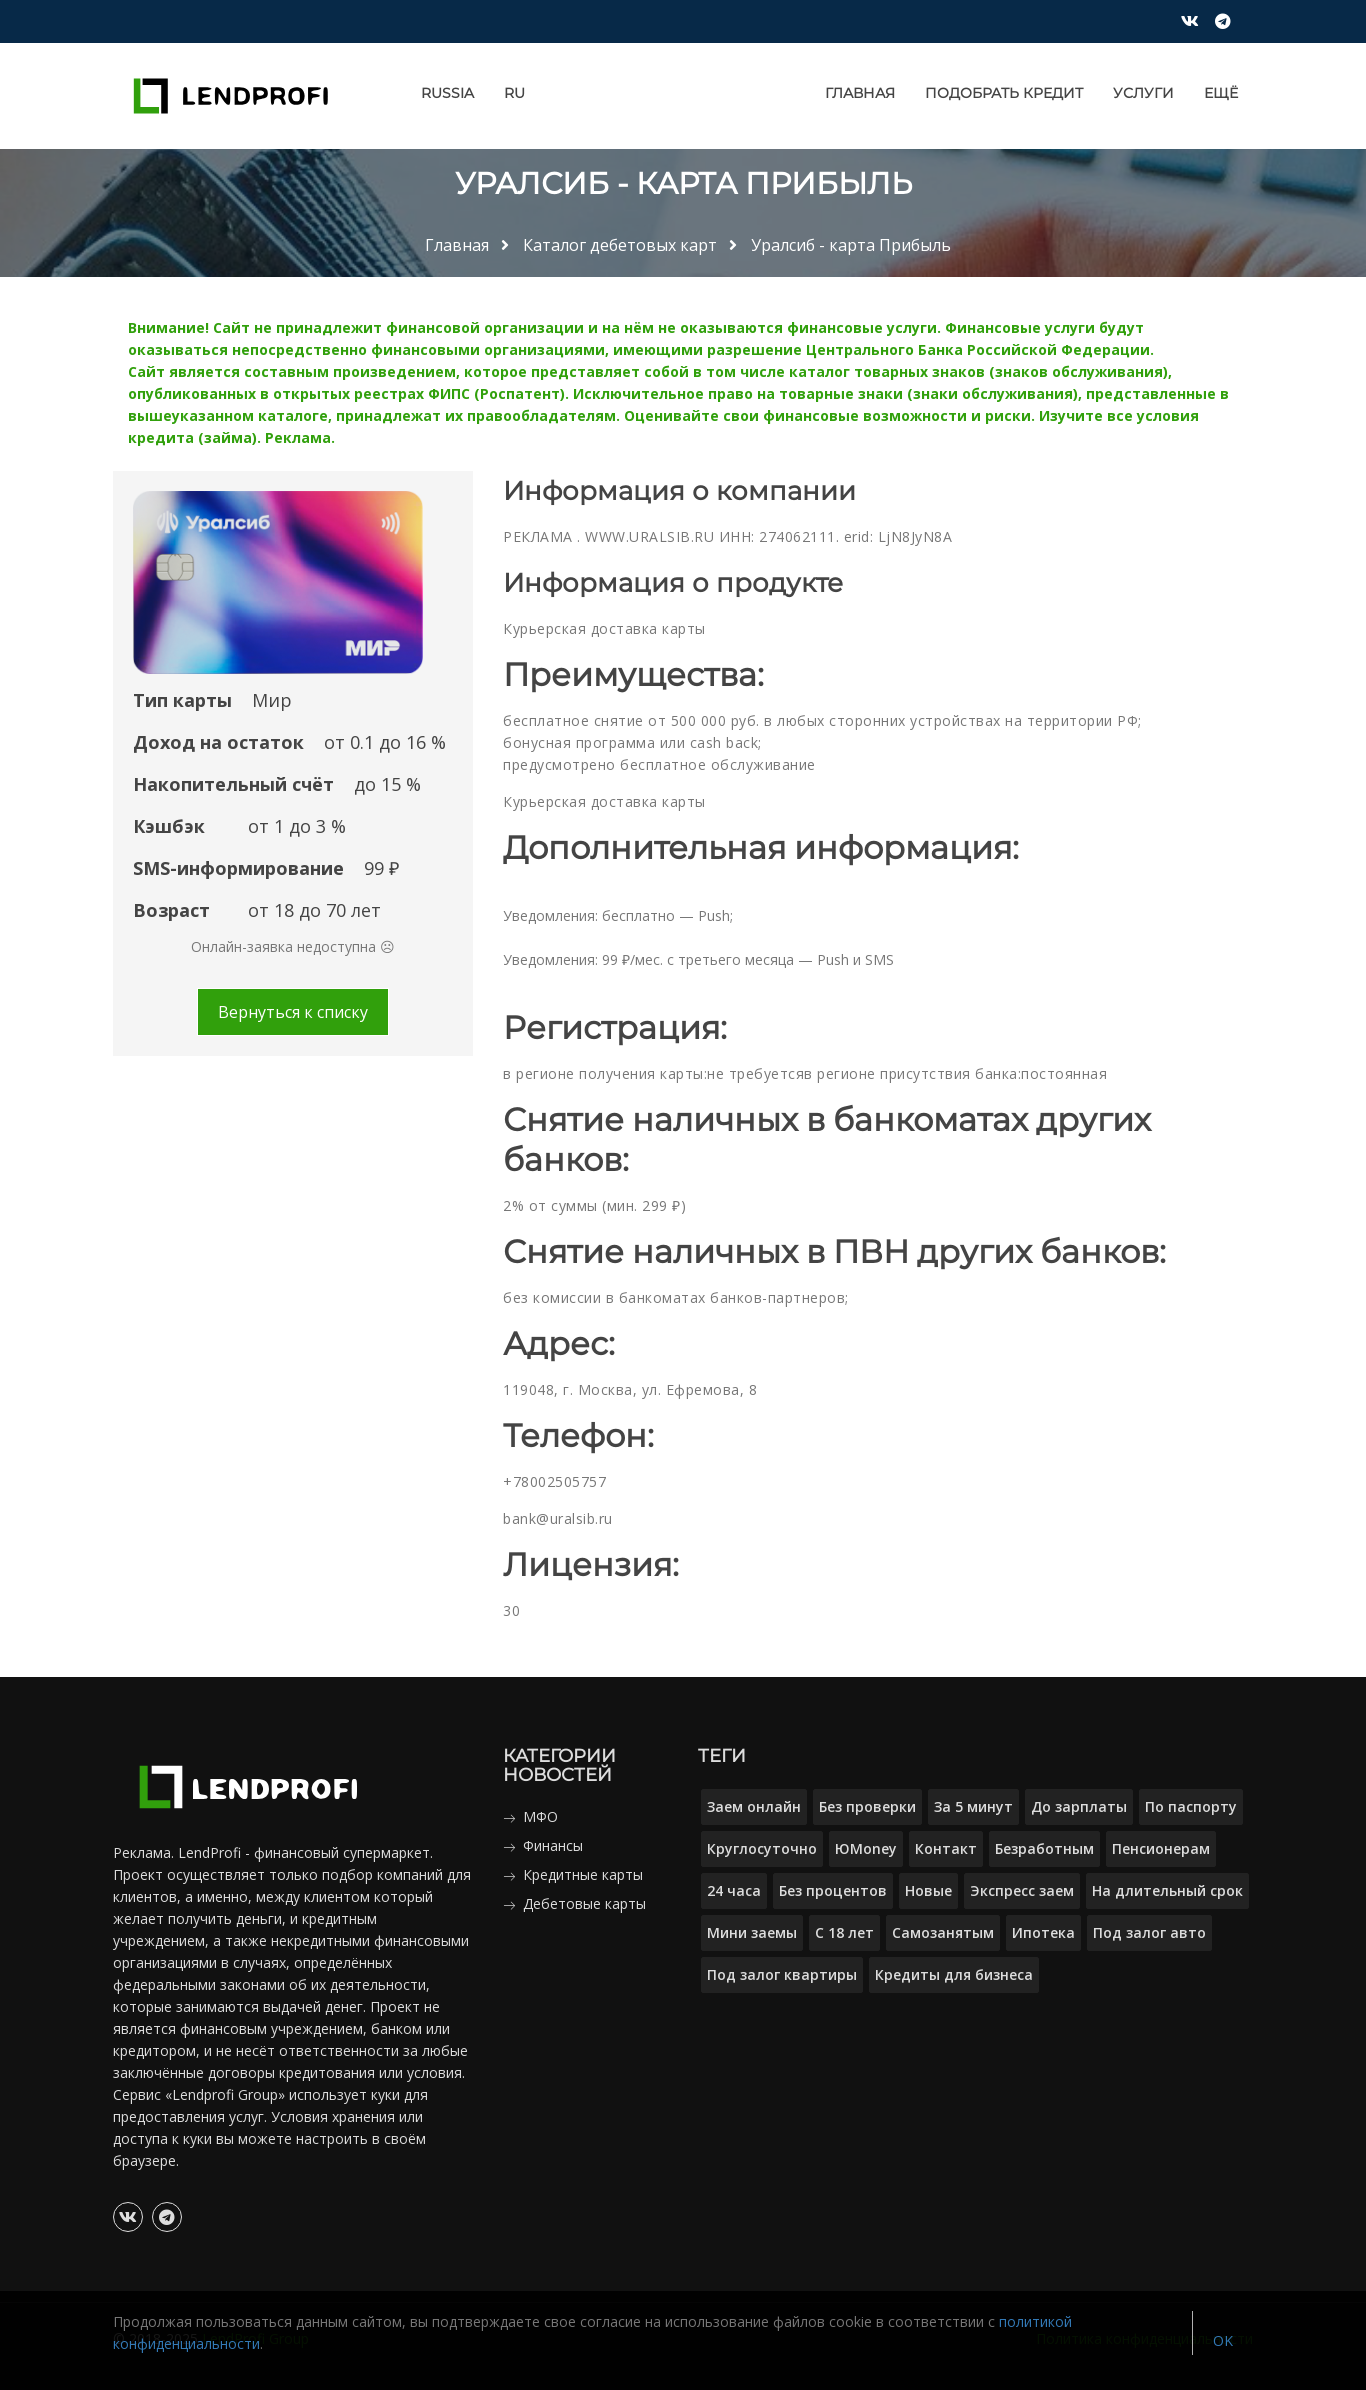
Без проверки (867, 1806)
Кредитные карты (583, 1874)
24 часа (734, 1890)
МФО (540, 1816)
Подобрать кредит (1004, 93)
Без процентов (833, 1890)
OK (1223, 2340)
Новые (928, 1890)
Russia (447, 93)
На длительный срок (1167, 1890)
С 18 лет (844, 1932)
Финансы (553, 1845)
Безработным (1044, 1848)
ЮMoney (866, 1848)
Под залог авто (1149, 1932)
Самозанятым (943, 1932)
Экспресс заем (1022, 1890)
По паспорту (1191, 1806)
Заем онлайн (754, 1806)
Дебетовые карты (584, 1903)
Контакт (946, 1848)
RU (514, 93)
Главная (860, 93)
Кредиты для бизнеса (954, 1974)
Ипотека (1043, 1932)
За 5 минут (973, 1806)
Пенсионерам (1161, 1848)
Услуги (1143, 93)
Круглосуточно (762, 1848)
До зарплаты (1079, 1806)
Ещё (1221, 93)
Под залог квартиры (782, 1974)
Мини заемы (752, 1932)
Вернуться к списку (293, 1012)
